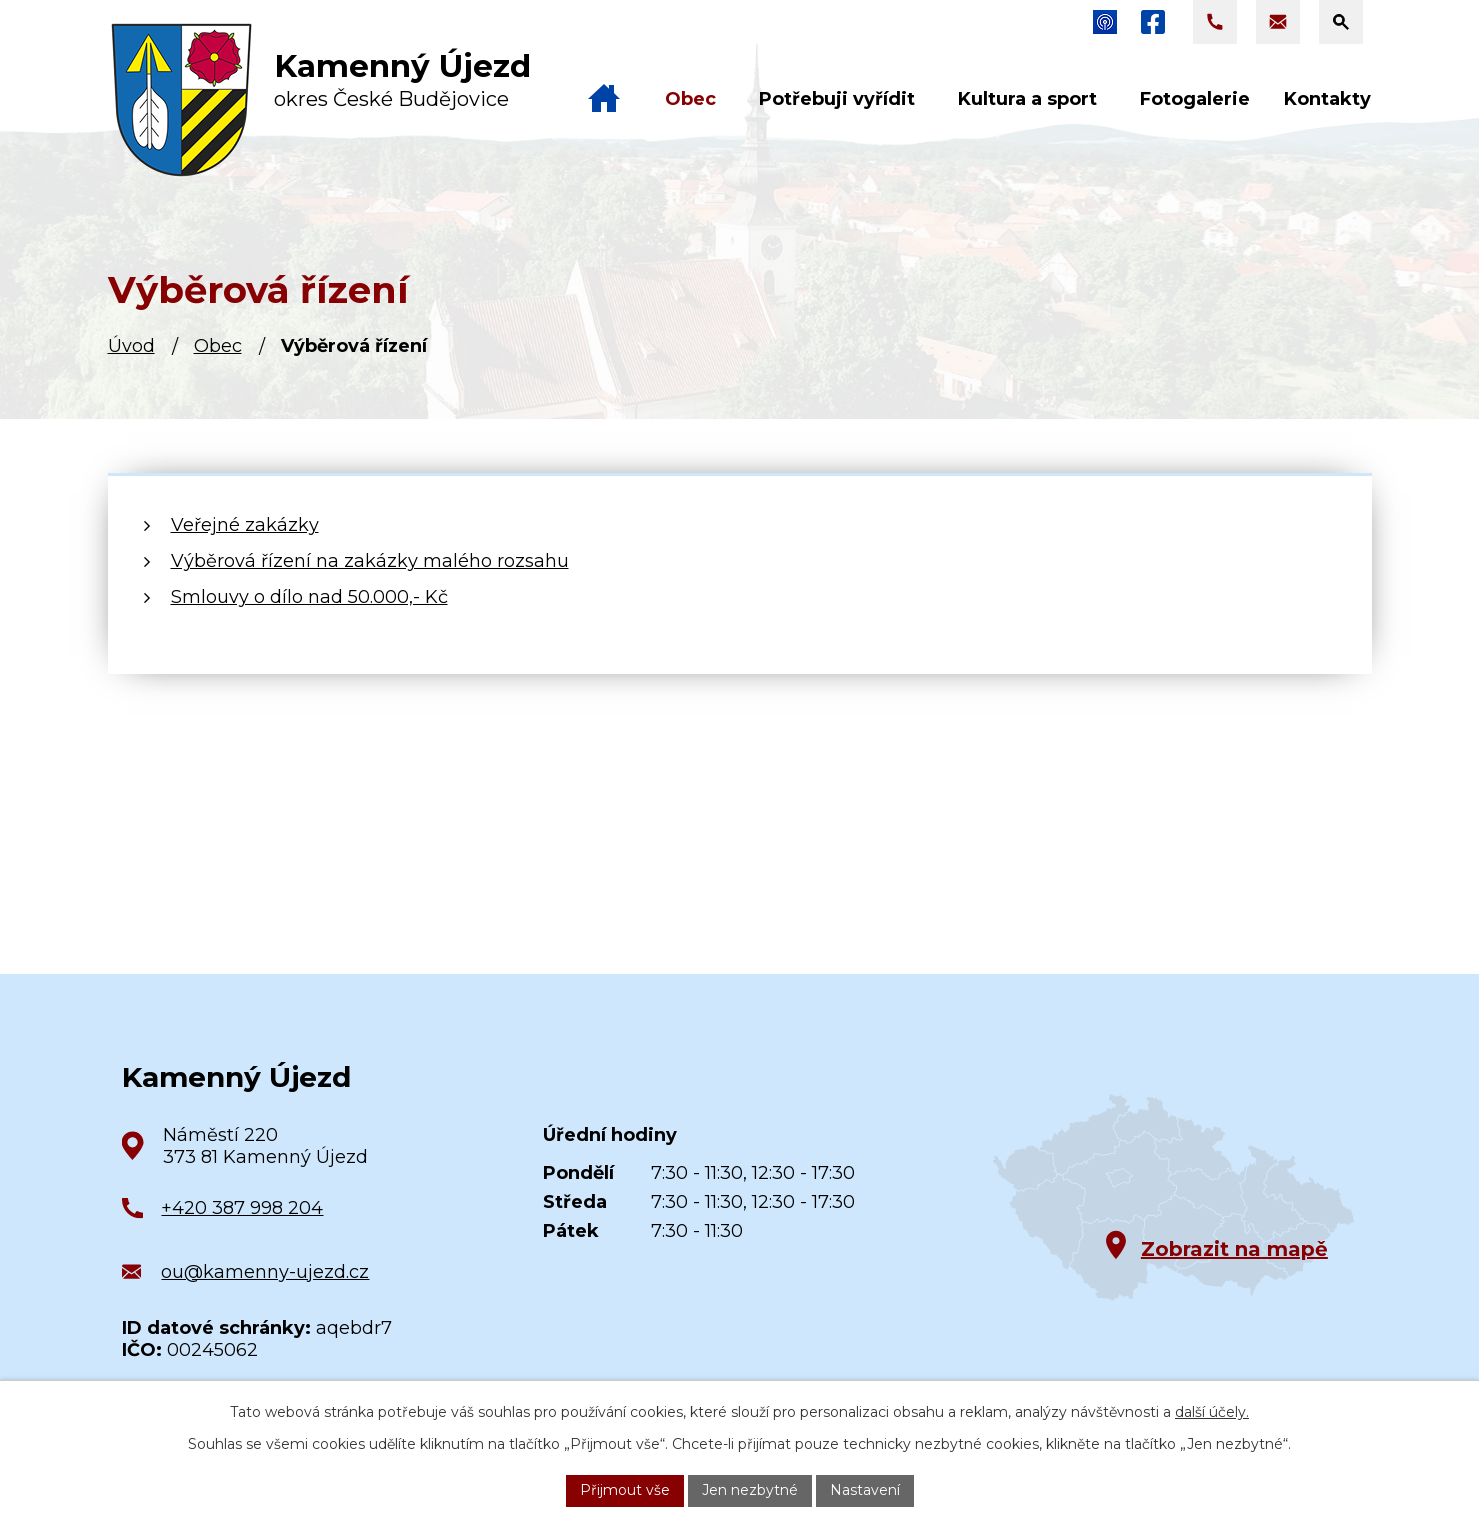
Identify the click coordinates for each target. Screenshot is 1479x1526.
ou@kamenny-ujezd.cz (265, 1272)
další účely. (1212, 1412)
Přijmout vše (625, 1490)
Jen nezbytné (750, 1490)
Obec (218, 346)
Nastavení (865, 1490)
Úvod (131, 346)
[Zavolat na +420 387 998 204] (1215, 22)
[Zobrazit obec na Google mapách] (1173, 1197)
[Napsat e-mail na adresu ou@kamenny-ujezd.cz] (1278, 22)
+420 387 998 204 (242, 1208)
